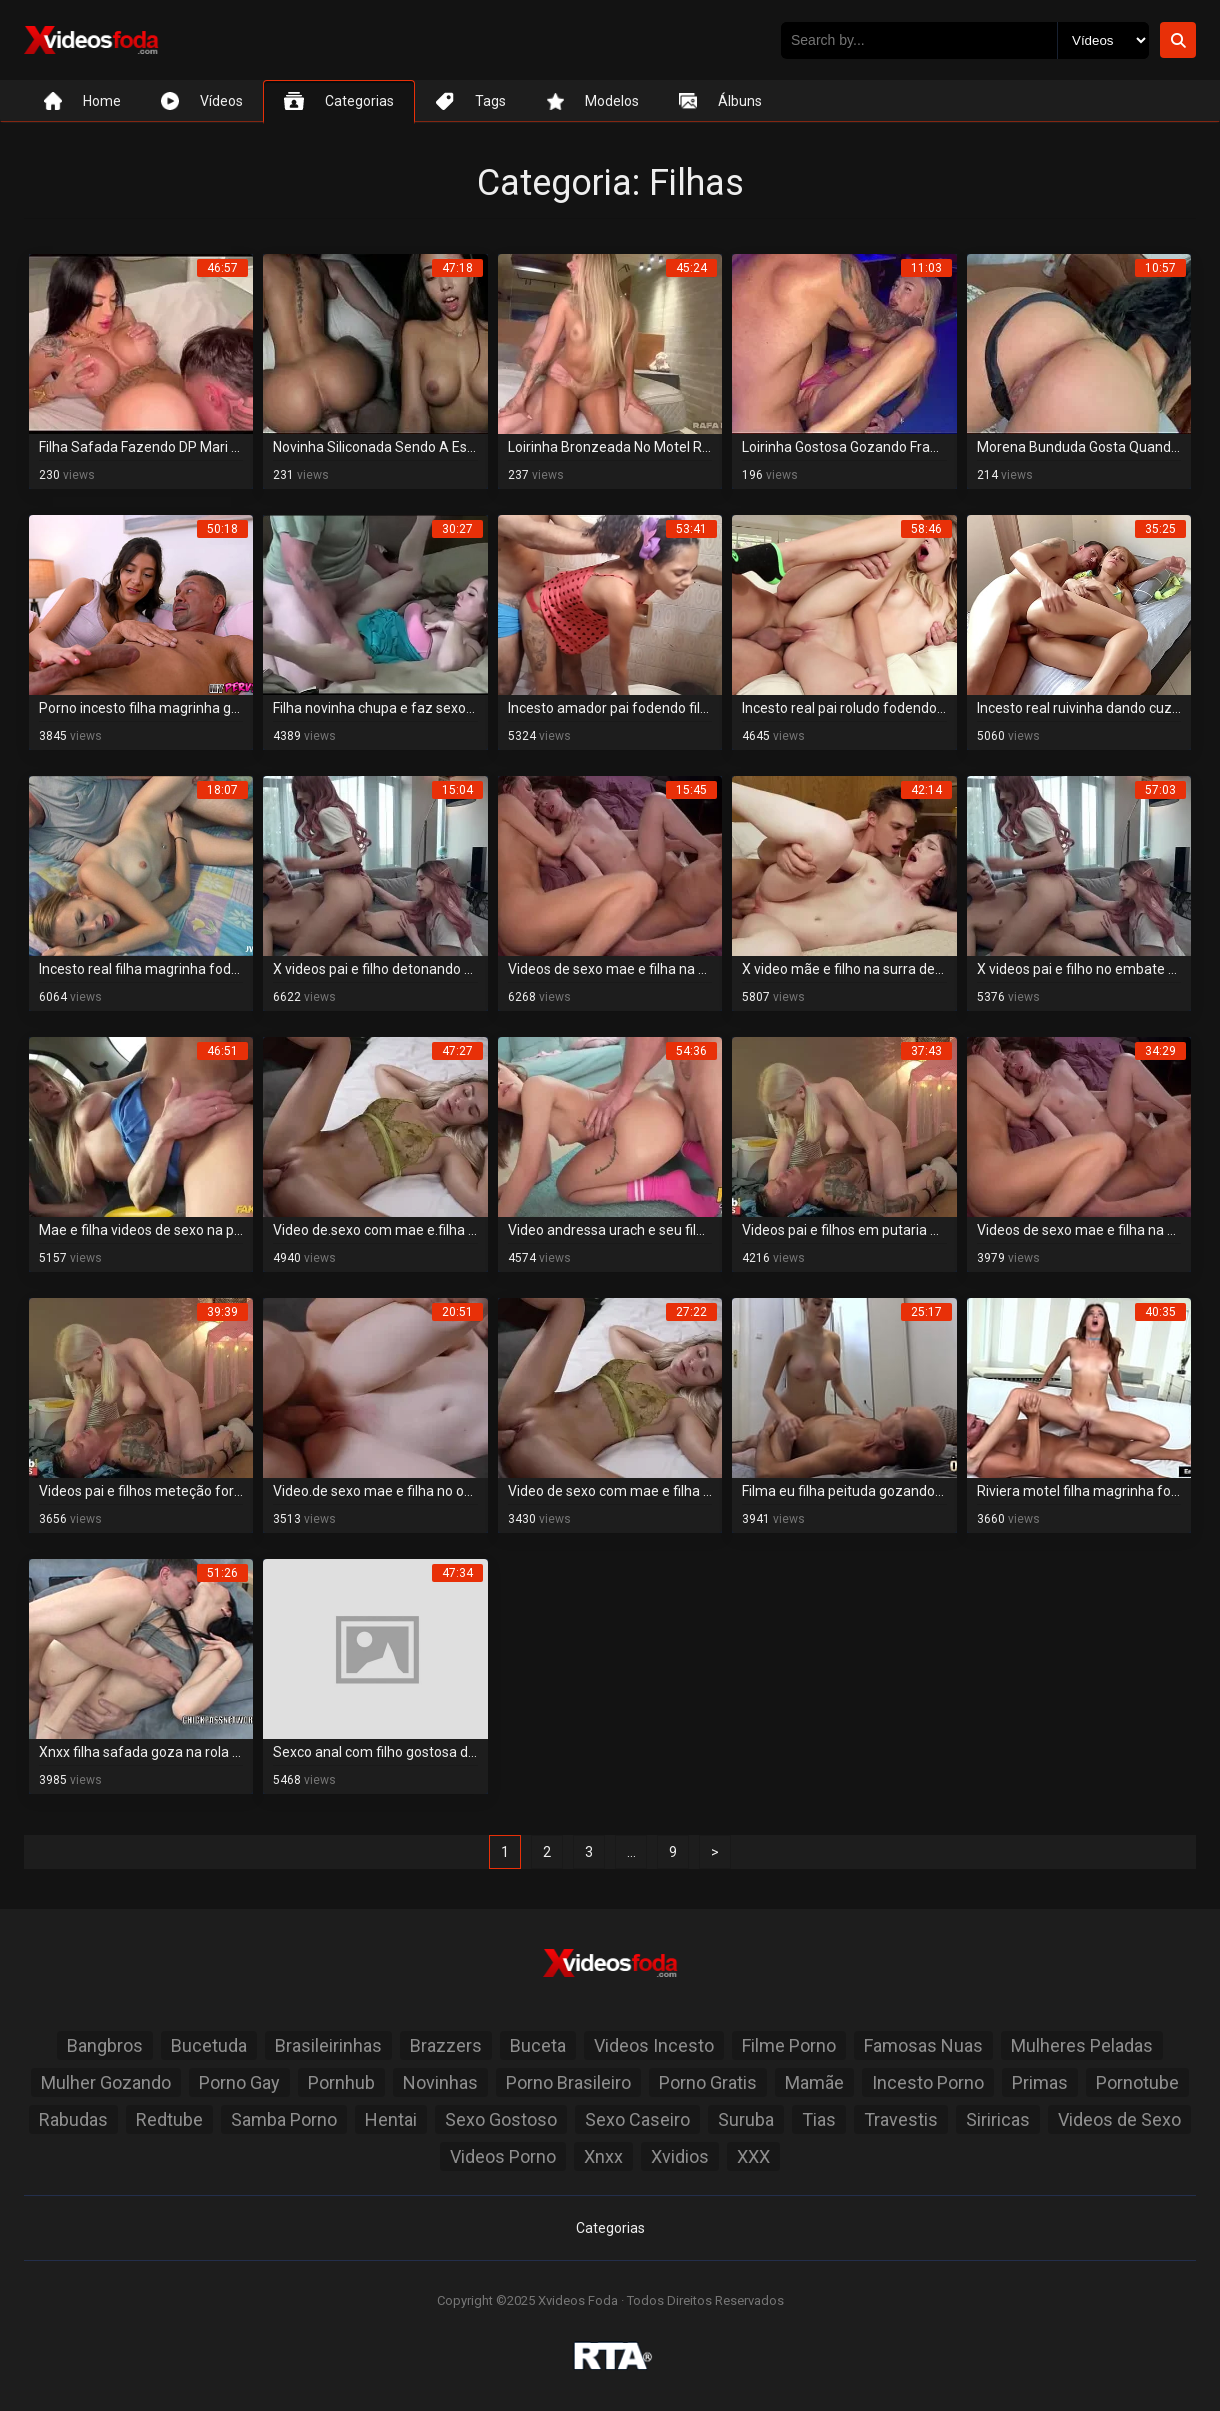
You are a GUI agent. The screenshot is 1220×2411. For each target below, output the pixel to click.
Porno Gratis (708, 2082)
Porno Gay (239, 2082)
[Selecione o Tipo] (1103, 40)
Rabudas (73, 2119)
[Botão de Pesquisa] (1178, 40)
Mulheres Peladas (1082, 2045)
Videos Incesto (654, 2045)
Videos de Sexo (1119, 2119)
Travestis (901, 2119)
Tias (819, 2119)
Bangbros (105, 2045)
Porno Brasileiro (568, 2082)
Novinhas (440, 2082)
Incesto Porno (928, 2082)
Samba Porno (284, 2119)
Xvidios (680, 2156)
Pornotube (1137, 2082)
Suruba (746, 2119)
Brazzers (446, 2045)
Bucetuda (209, 2045)
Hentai (391, 2119)
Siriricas (998, 2119)
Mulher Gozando (106, 2082)
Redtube (169, 2119)
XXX (753, 2156)
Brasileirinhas (328, 2045)
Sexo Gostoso (501, 2119)
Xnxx (603, 2156)
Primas (1040, 2082)
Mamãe (814, 2082)
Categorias (610, 2228)
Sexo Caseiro (637, 2119)
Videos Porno (503, 2156)
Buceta (538, 2045)
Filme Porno (789, 2045)
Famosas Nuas (923, 2045)
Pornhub (341, 2082)
